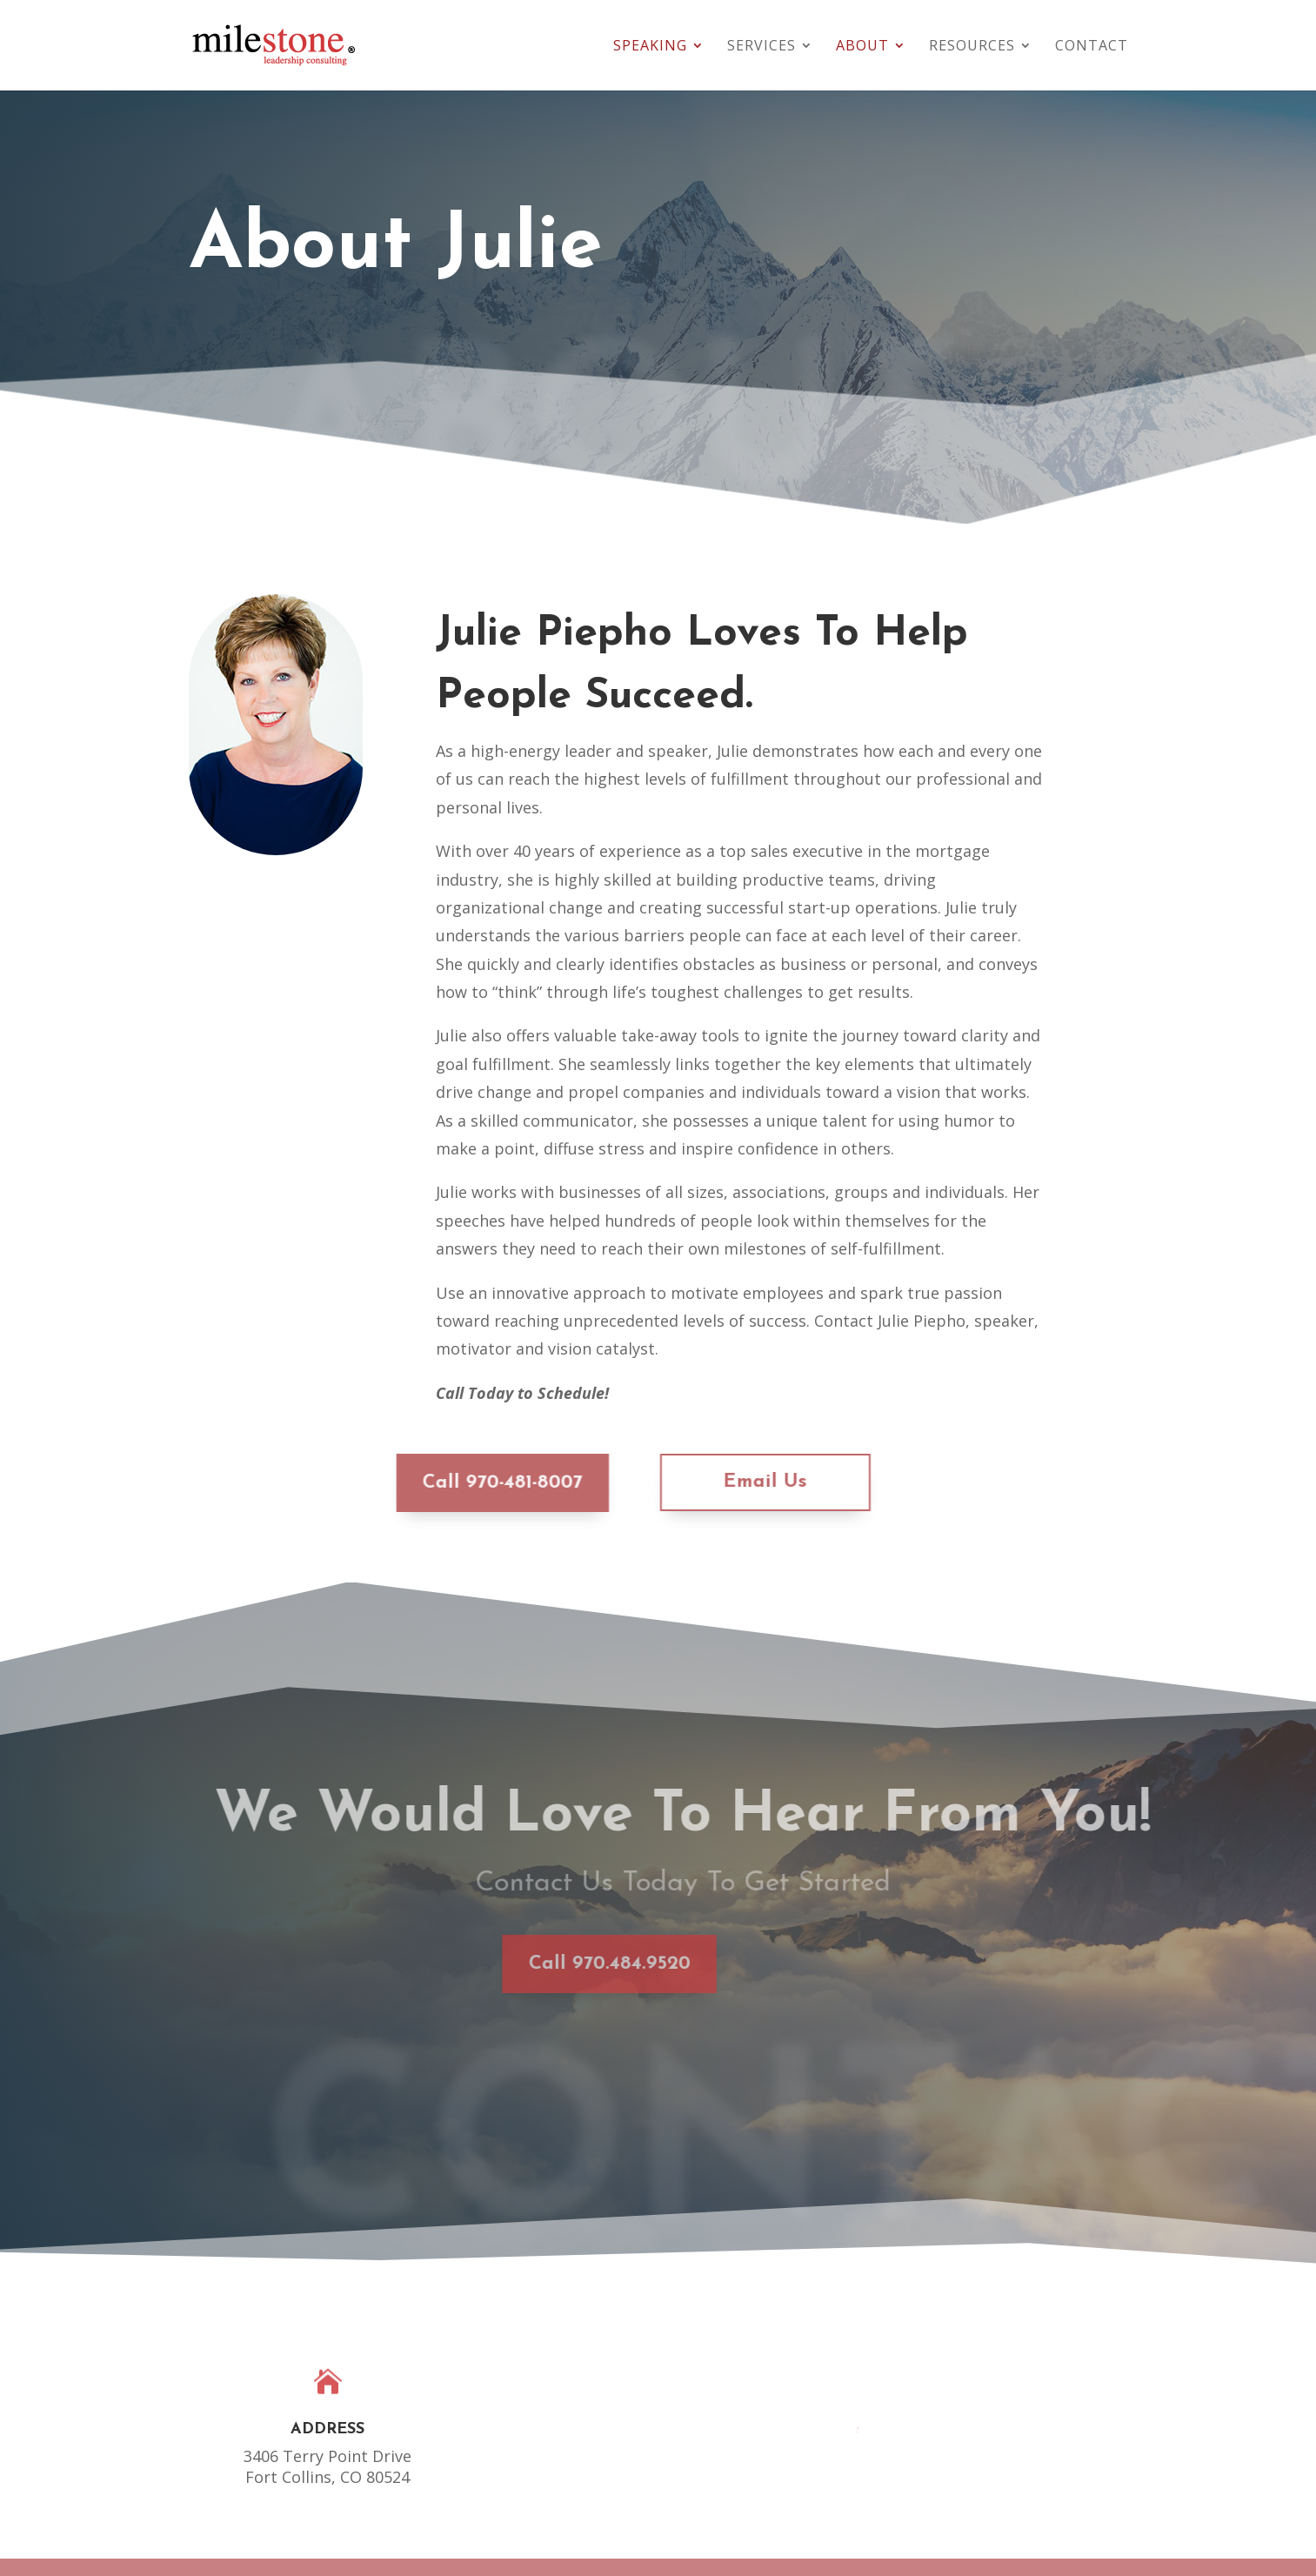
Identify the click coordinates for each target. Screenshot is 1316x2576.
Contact (1091, 47)
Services (761, 47)
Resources (972, 47)
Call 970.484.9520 (516, 1964)
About (862, 47)
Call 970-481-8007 (458, 1483)
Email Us (721, 1482)
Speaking (650, 47)
